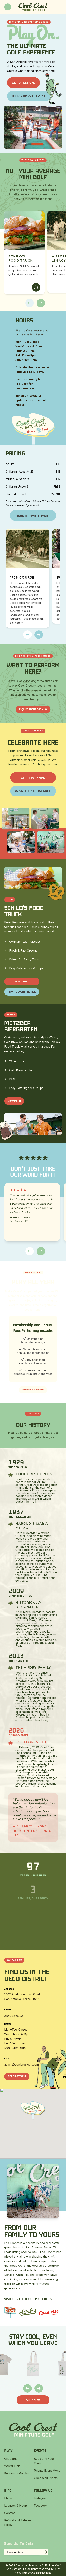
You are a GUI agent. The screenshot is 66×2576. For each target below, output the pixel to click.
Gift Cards (10, 2458)
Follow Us (43, 2490)
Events (40, 2450)
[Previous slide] (29, 1251)
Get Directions (23, 82)
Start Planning (33, 777)
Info (7, 2490)
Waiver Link (12, 2466)
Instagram (40, 2498)
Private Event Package (33, 791)
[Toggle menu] (7, 6)
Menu (8, 2498)
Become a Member (33, 1389)
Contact (9, 2513)
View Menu (21, 981)
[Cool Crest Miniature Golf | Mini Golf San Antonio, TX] (33, 7)
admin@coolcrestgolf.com (21, 2064)
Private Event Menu (47, 2470)
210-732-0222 (13, 2015)
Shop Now (33, 2400)
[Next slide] (41, 1251)
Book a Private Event (28, 96)
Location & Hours (16, 2505)
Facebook (40, 2505)
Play (8, 2450)
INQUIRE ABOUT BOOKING (33, 709)
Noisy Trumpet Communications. (33, 2572)
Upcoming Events (46, 2478)
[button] (29, 303)
